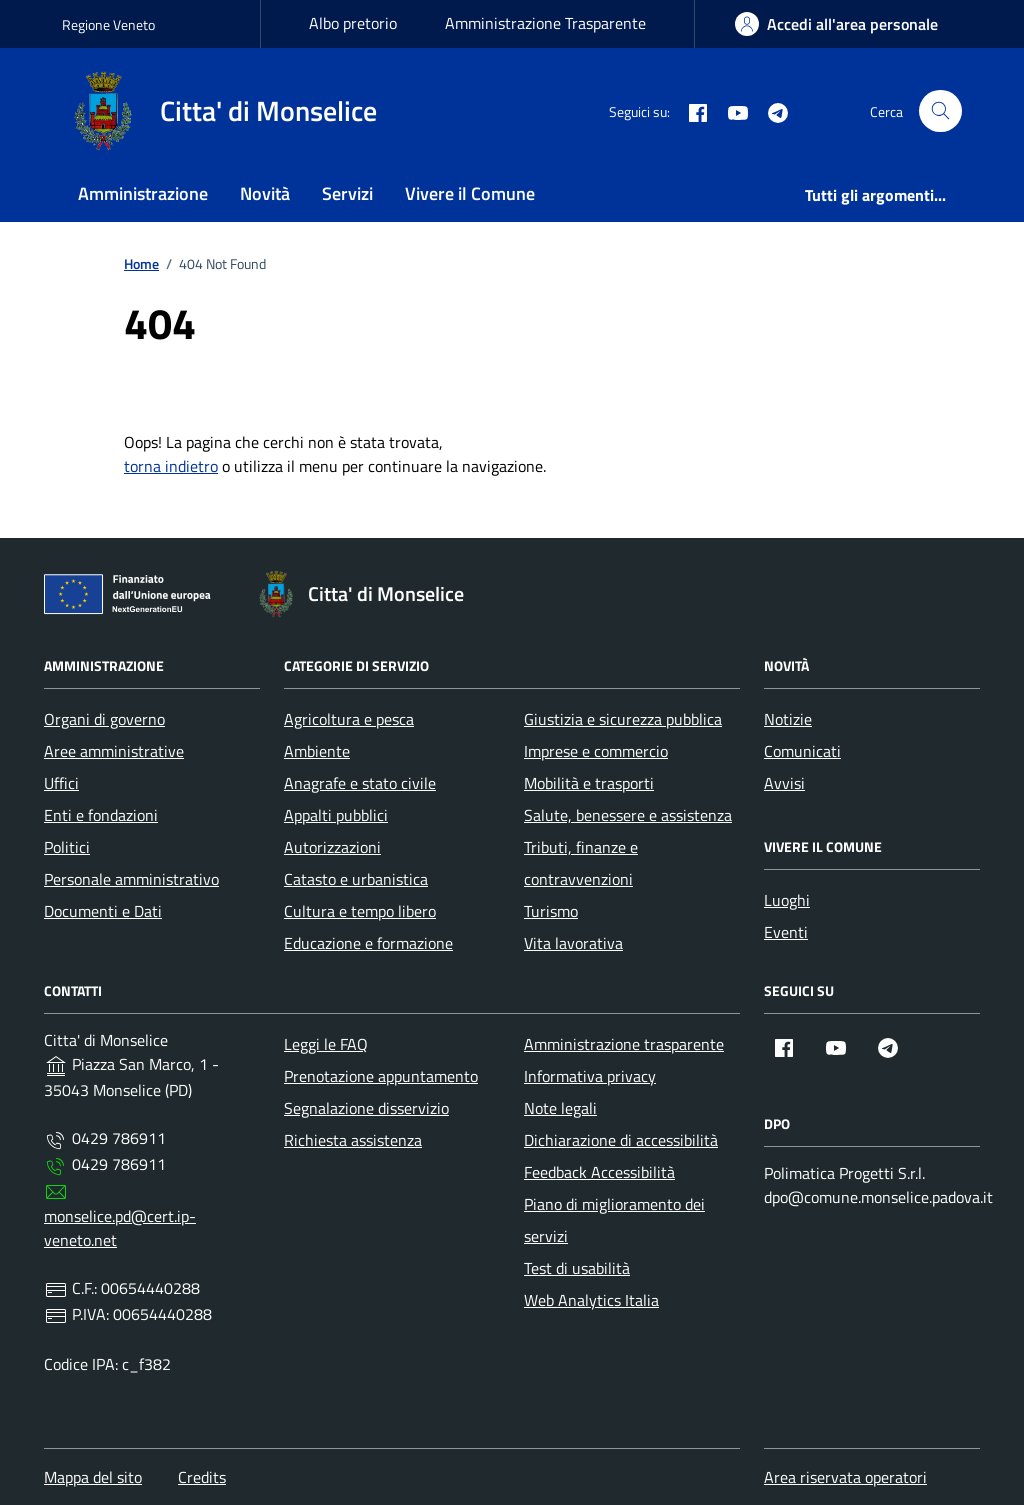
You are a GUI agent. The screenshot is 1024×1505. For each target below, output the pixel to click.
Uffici (61, 783)
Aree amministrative (114, 751)
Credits (202, 1477)
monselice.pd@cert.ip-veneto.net (120, 1228)
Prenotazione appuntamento (381, 1076)
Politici (67, 847)
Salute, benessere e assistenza (628, 815)
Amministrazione (143, 193)
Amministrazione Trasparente (545, 23)
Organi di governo (104, 719)
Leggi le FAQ (326, 1044)
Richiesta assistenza (353, 1140)
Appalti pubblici (336, 815)
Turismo (551, 911)
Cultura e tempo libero (360, 911)
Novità (265, 193)
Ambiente (317, 751)
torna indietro (171, 466)
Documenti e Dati (103, 911)
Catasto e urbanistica (356, 879)
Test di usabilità (577, 1268)
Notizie (788, 719)
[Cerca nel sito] (940, 111)
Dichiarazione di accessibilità (621, 1140)
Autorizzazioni (332, 847)
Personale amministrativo (131, 879)
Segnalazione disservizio (366, 1108)
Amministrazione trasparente (624, 1044)
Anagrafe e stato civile (360, 783)
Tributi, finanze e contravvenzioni (581, 863)
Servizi (347, 193)
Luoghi (787, 900)
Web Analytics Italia (591, 1300)
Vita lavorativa (573, 943)
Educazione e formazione (368, 943)
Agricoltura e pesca (349, 719)
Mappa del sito (93, 1477)
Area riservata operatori (845, 1477)
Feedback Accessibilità (599, 1172)
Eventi (786, 932)
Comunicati (802, 751)
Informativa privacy (590, 1076)
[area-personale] (836, 24)
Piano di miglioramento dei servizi (614, 1220)
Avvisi (784, 783)
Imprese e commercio (596, 751)
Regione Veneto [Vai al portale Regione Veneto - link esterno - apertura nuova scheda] (108, 24)
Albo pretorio (353, 23)
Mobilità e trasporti (589, 783)
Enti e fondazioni (101, 815)
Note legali (560, 1108)
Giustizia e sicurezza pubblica (623, 719)
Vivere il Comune (470, 193)
